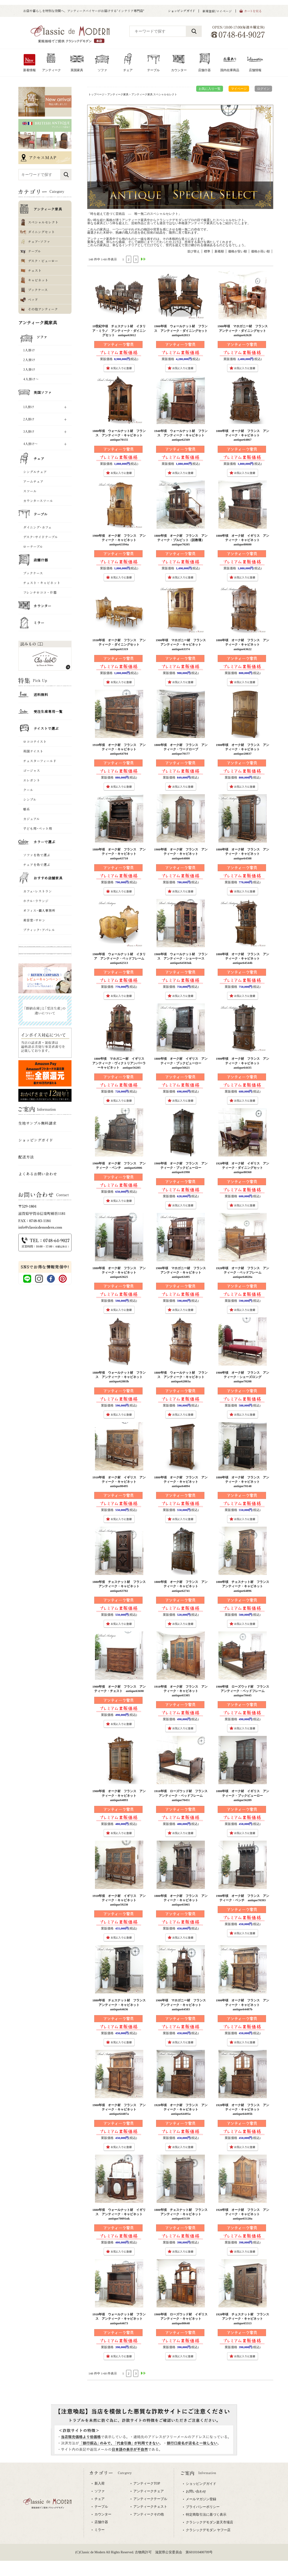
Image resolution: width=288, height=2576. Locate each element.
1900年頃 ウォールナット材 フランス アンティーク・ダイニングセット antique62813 (182, 330)
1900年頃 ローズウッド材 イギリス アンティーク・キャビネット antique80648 (182, 2318)
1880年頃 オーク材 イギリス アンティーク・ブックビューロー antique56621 (181, 1063)
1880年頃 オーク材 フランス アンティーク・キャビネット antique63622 (242, 644)
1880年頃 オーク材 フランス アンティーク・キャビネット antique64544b (242, 958)
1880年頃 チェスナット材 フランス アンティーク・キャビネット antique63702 (120, 1586)
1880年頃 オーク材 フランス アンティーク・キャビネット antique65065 (181, 1900)
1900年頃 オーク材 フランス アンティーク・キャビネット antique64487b (242, 2004)
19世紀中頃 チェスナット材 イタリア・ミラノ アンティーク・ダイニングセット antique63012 (119, 330)
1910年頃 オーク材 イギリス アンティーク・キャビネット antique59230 (119, 1900)
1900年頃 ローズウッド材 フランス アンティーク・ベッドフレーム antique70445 (244, 1691)
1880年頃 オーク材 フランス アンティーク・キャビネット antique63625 (119, 1272)
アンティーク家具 (118, 94)
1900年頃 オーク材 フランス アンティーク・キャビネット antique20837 (242, 749)
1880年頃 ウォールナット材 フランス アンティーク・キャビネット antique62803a (181, 1377)
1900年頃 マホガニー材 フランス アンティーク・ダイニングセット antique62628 (244, 330)
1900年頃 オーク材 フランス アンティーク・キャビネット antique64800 (181, 854)
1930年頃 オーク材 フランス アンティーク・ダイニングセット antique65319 (119, 644)
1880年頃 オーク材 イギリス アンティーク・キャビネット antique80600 (242, 540)
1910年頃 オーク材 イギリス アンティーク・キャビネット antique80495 (119, 1482)
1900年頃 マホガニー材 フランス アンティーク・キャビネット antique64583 (182, 2004)
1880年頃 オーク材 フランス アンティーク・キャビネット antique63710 (119, 854)
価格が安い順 (237, 251)
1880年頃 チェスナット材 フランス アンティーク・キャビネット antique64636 (120, 2004)
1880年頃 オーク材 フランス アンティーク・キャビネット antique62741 (181, 1586)
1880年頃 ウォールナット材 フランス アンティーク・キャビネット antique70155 (119, 435)
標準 (207, 251)
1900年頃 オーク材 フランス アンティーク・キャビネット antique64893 (119, 1795)
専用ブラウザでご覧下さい (144, 2519)
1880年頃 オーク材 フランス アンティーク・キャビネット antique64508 (242, 854)
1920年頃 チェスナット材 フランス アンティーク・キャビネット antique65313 (244, 2318)
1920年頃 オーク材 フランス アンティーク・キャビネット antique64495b (242, 2109)
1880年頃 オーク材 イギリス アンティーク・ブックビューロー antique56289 (242, 1795)
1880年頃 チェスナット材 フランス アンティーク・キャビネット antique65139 (182, 2214)
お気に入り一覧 (210, 89)
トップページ (96, 94)
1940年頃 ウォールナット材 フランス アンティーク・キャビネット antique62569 (181, 435)
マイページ (239, 89)
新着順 (219, 251)
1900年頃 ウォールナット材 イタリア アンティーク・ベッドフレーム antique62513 (119, 958)
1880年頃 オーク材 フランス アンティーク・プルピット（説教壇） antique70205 (181, 540)
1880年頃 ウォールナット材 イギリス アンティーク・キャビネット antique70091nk (119, 2214)
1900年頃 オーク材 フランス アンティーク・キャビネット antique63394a (119, 540)
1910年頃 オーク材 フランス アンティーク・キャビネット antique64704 (119, 749)
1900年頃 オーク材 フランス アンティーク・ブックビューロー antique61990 (181, 1168)
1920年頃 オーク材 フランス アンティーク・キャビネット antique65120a (242, 2214)
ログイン (263, 89)
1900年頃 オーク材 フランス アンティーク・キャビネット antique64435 (242, 1063)
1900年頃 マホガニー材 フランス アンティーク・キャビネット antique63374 (182, 644)
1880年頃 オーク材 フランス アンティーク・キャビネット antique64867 (242, 435)
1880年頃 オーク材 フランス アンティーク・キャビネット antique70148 (242, 1482)
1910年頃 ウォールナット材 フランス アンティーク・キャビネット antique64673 (119, 2318)
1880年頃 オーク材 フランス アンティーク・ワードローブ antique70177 (181, 749)
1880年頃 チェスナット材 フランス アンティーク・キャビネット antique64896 (244, 1586)
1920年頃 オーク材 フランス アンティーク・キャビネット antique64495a (181, 2109)
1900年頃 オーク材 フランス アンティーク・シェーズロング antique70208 (242, 1377)
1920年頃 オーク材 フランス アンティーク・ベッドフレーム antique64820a (242, 1272)
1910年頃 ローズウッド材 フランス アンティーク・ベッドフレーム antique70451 (182, 1795)
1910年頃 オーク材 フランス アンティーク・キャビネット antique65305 (181, 1691)
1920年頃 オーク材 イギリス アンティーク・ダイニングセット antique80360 (242, 1168)
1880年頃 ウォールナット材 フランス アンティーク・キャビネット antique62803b (119, 1377)
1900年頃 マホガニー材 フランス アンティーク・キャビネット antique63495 (182, 1272)
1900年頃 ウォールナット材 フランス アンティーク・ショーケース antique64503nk (181, 958)
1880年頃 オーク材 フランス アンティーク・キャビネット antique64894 (181, 1482)
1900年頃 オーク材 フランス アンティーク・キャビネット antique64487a (119, 2109)
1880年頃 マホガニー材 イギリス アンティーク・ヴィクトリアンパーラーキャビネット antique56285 (119, 1063)
